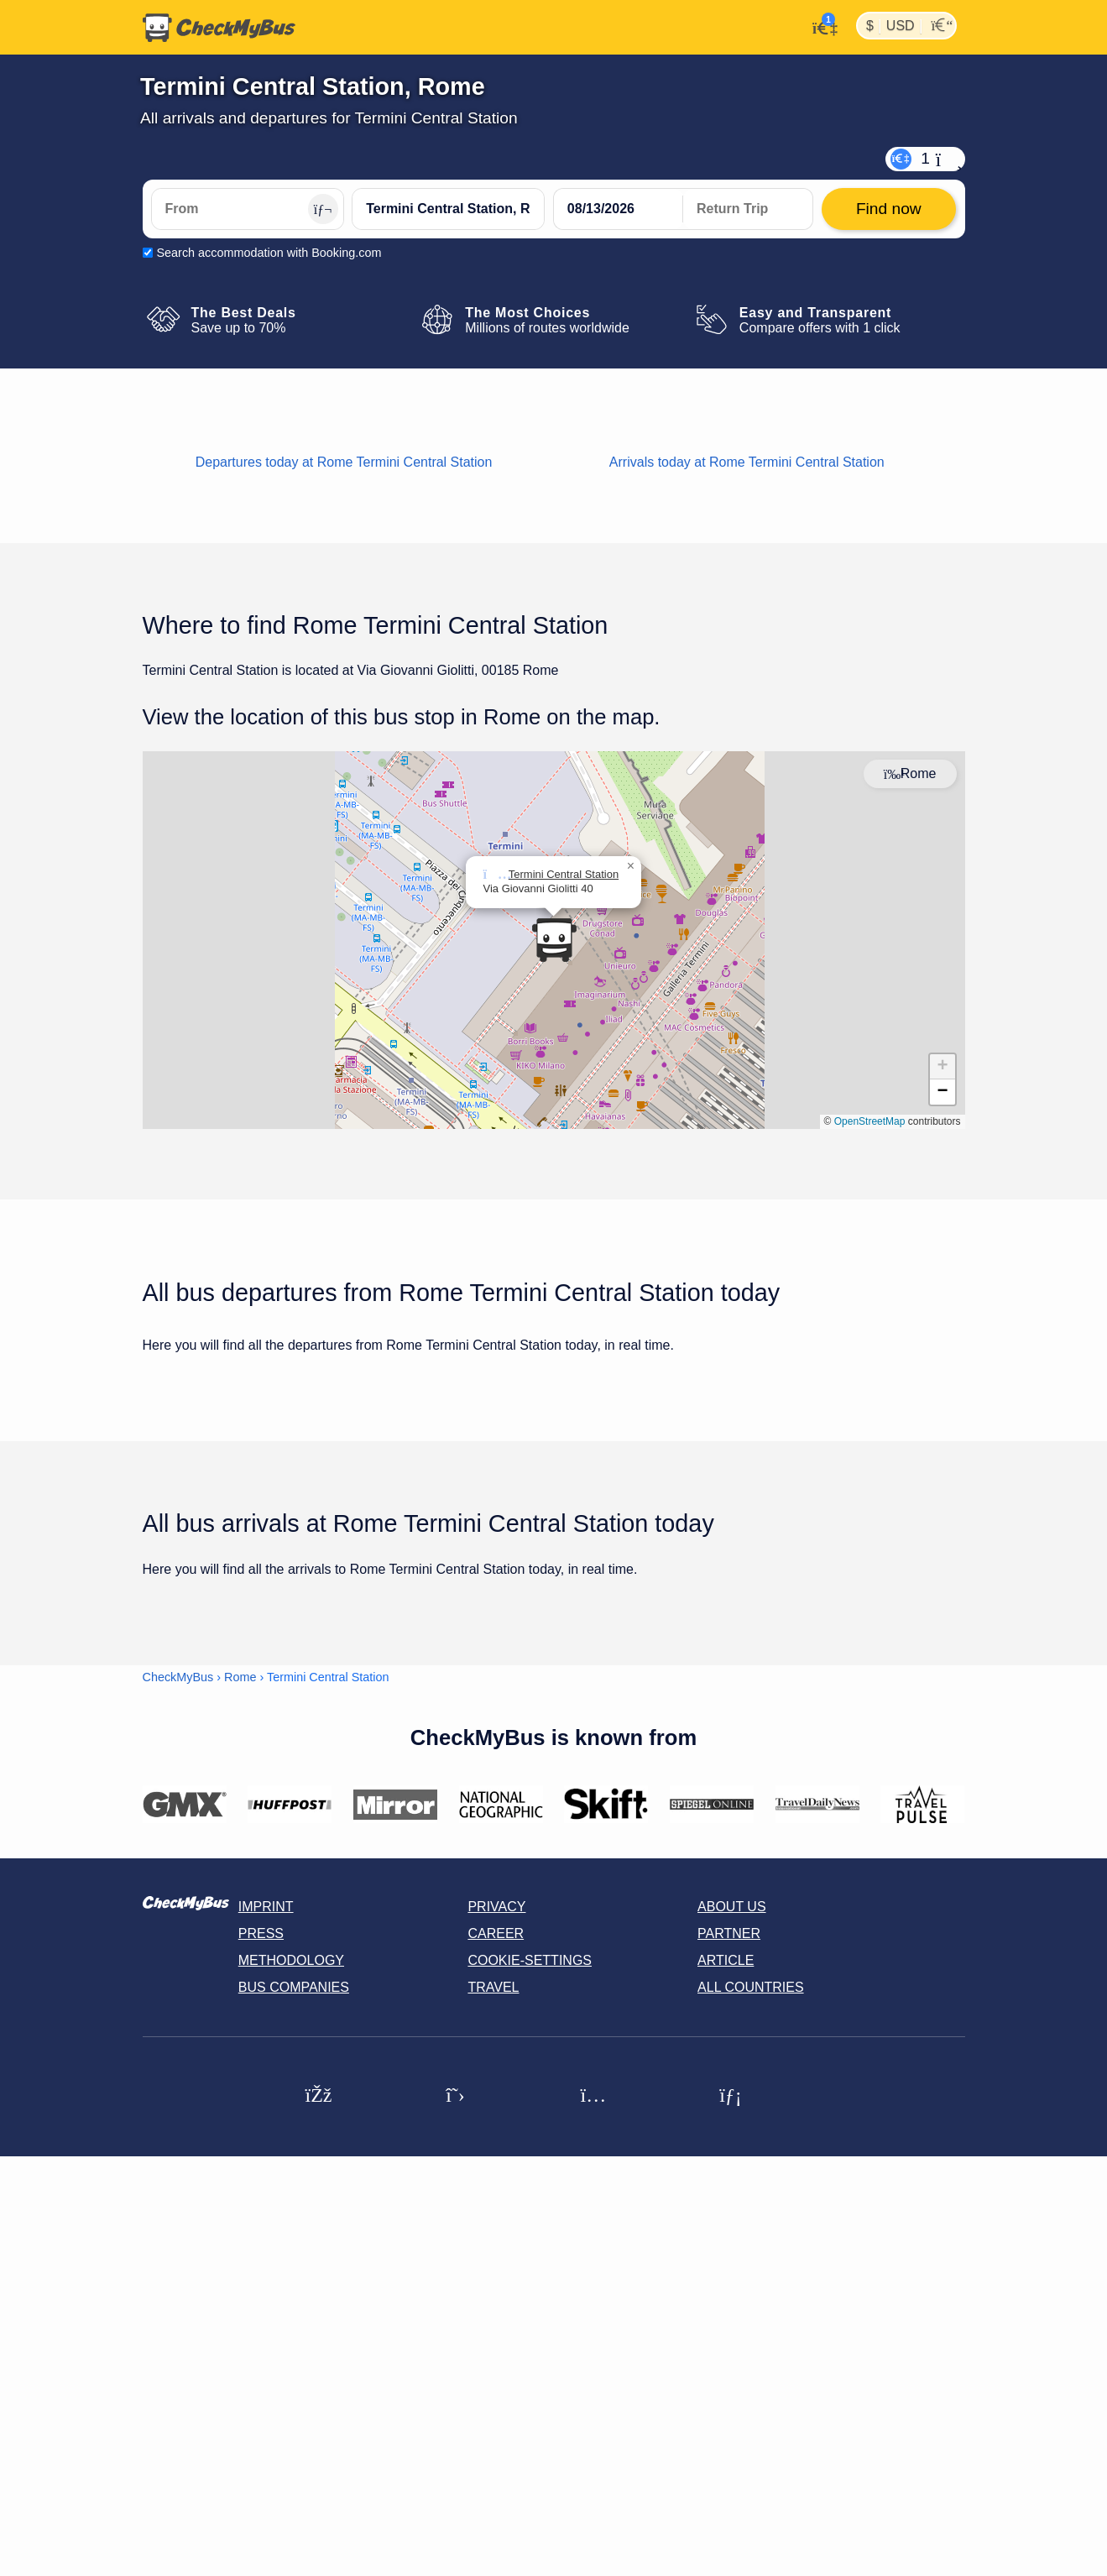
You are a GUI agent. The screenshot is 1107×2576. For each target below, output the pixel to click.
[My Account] (820, 26)
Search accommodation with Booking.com (269, 252)
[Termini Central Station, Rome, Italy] (448, 209)
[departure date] (618, 209)
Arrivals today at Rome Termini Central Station (747, 462)
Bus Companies (293, 1987)
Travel (493, 1987)
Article (725, 1960)
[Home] (219, 28)
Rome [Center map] (910, 773)
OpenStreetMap (870, 1121)
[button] (554, 940)
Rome (240, 1677)
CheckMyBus (178, 1677)
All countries (750, 1987)
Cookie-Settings (529, 1960)
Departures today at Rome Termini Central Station (344, 462)
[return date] (747, 209)
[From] (247, 209)
